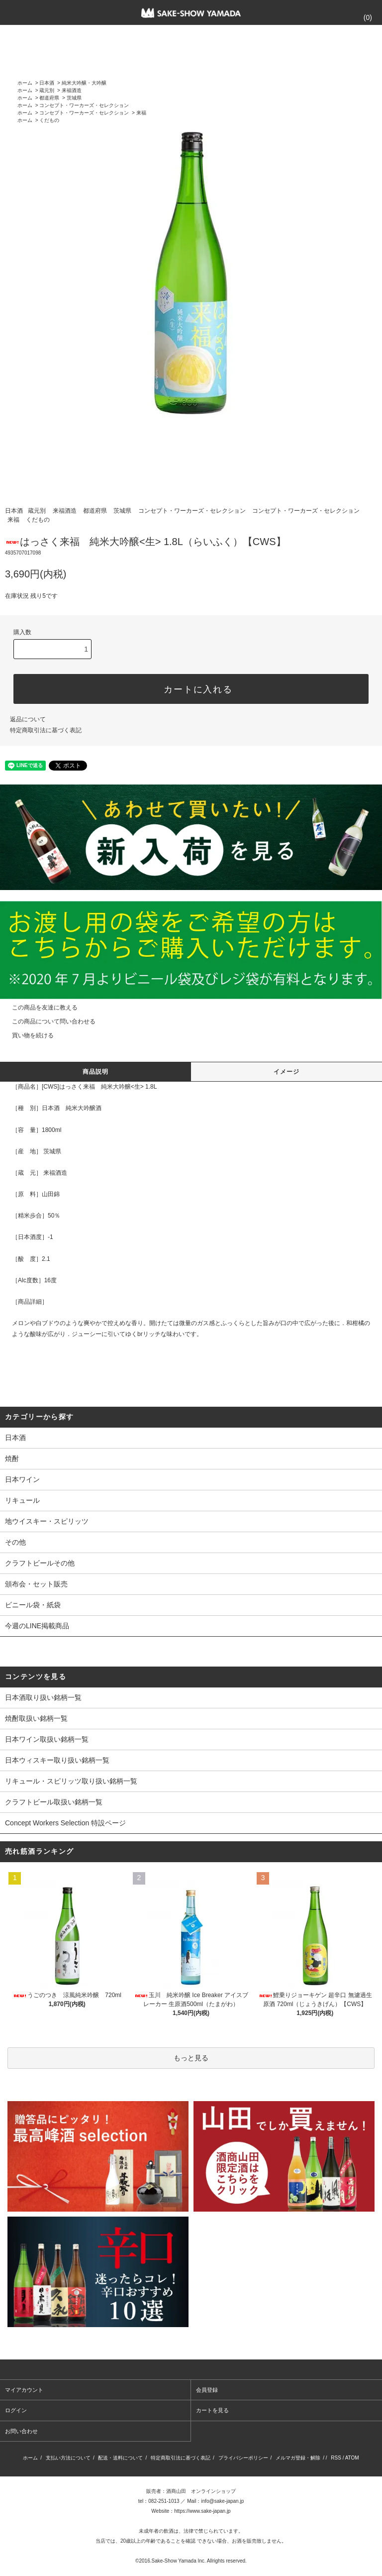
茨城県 (74, 98)
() (362, 17)
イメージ (287, 1071)
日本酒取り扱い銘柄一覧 (43, 1697)
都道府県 (49, 98)
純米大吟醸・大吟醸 (84, 83)
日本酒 (46, 83)
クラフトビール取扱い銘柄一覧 (53, 1802)
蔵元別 (46, 90)
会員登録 (207, 2390)
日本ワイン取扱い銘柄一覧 (47, 1739)
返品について (28, 719)
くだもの (49, 120)
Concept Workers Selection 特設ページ (65, 1823)
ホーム (24, 83)
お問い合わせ (21, 2431)
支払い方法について (68, 2458)
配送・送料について (120, 2458)
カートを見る (212, 2410)
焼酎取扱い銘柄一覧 (36, 1718)
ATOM (352, 2458)
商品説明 (96, 1071)
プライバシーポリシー (243, 2458)
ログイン (16, 2410)
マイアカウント (24, 2390)
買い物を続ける (27, 1035)
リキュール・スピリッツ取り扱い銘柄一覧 (71, 1781)
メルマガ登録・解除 (298, 2458)
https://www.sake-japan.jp (202, 2511)
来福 (141, 112)
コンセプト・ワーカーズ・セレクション (84, 105)
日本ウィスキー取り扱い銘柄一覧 (57, 1760)
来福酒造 (72, 90)
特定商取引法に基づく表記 (46, 730)
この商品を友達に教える (39, 1007)
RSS (336, 2458)
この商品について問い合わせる (48, 1021)
